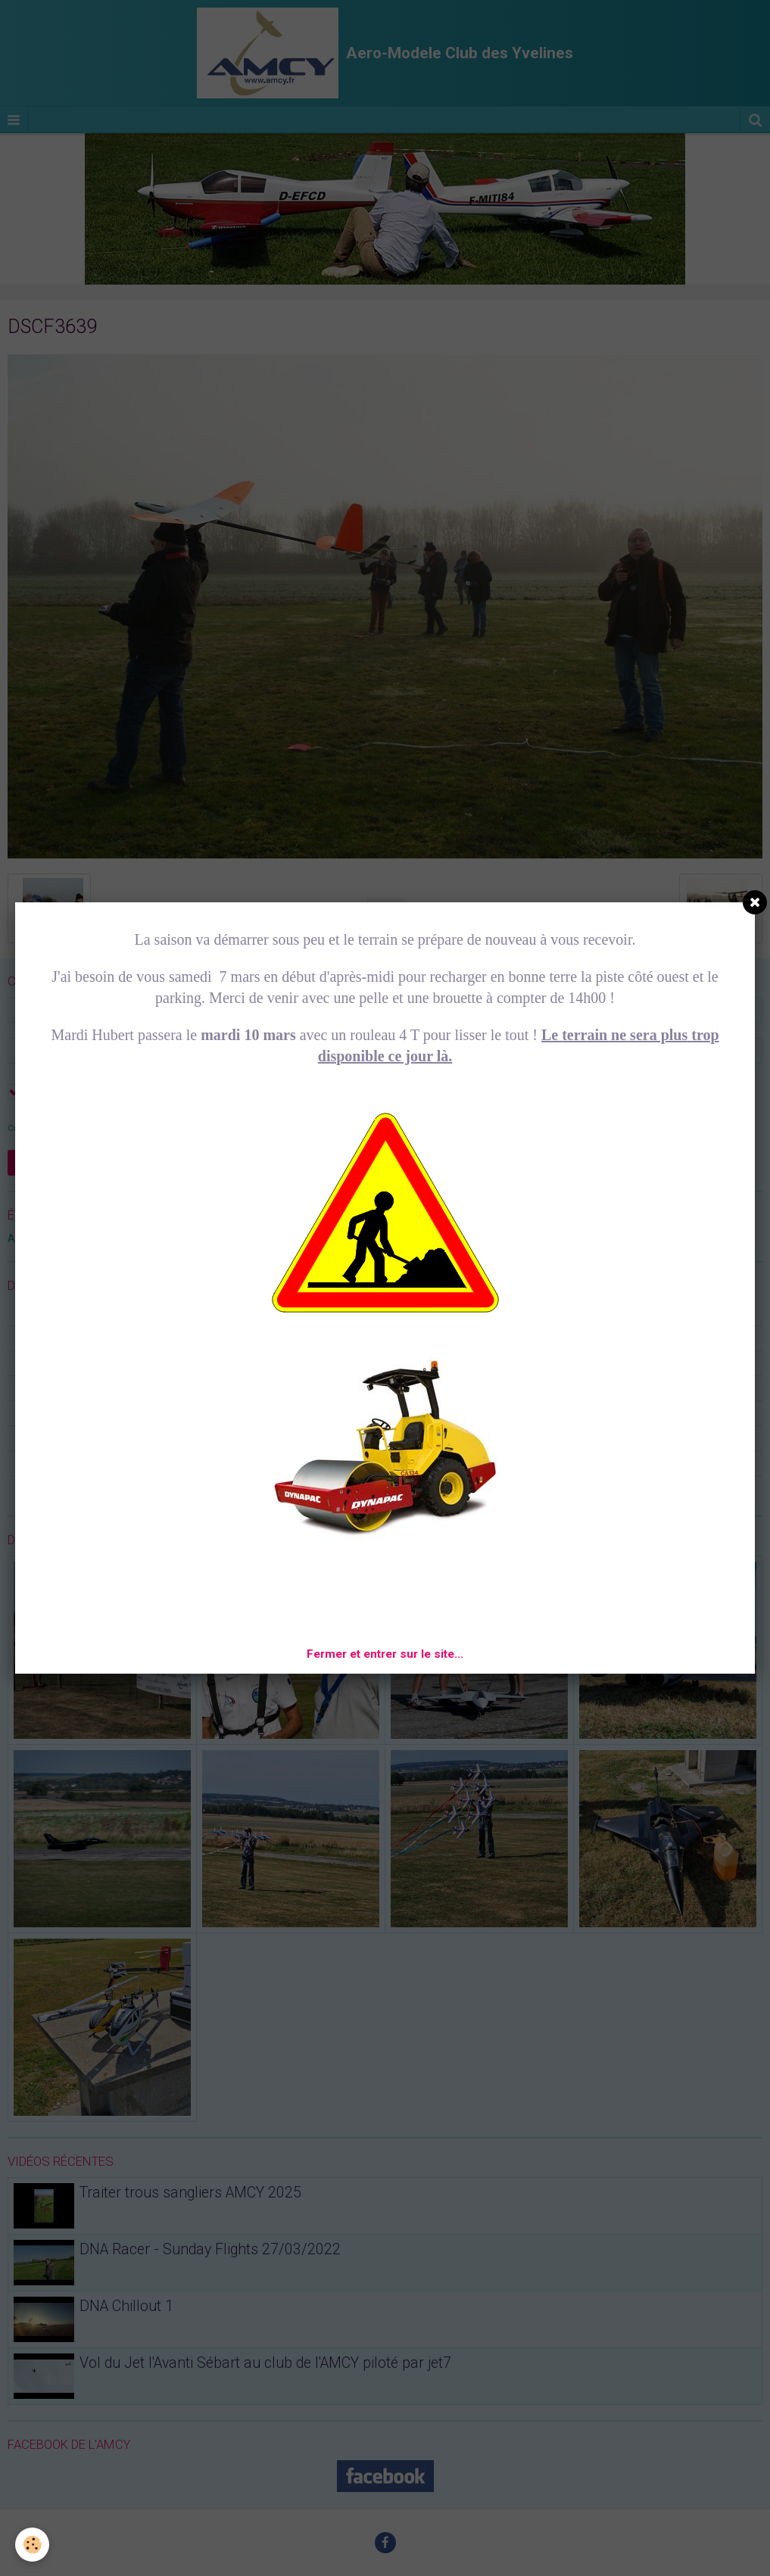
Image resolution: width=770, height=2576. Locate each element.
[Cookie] (32, 2545)
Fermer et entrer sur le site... (385, 1654)
